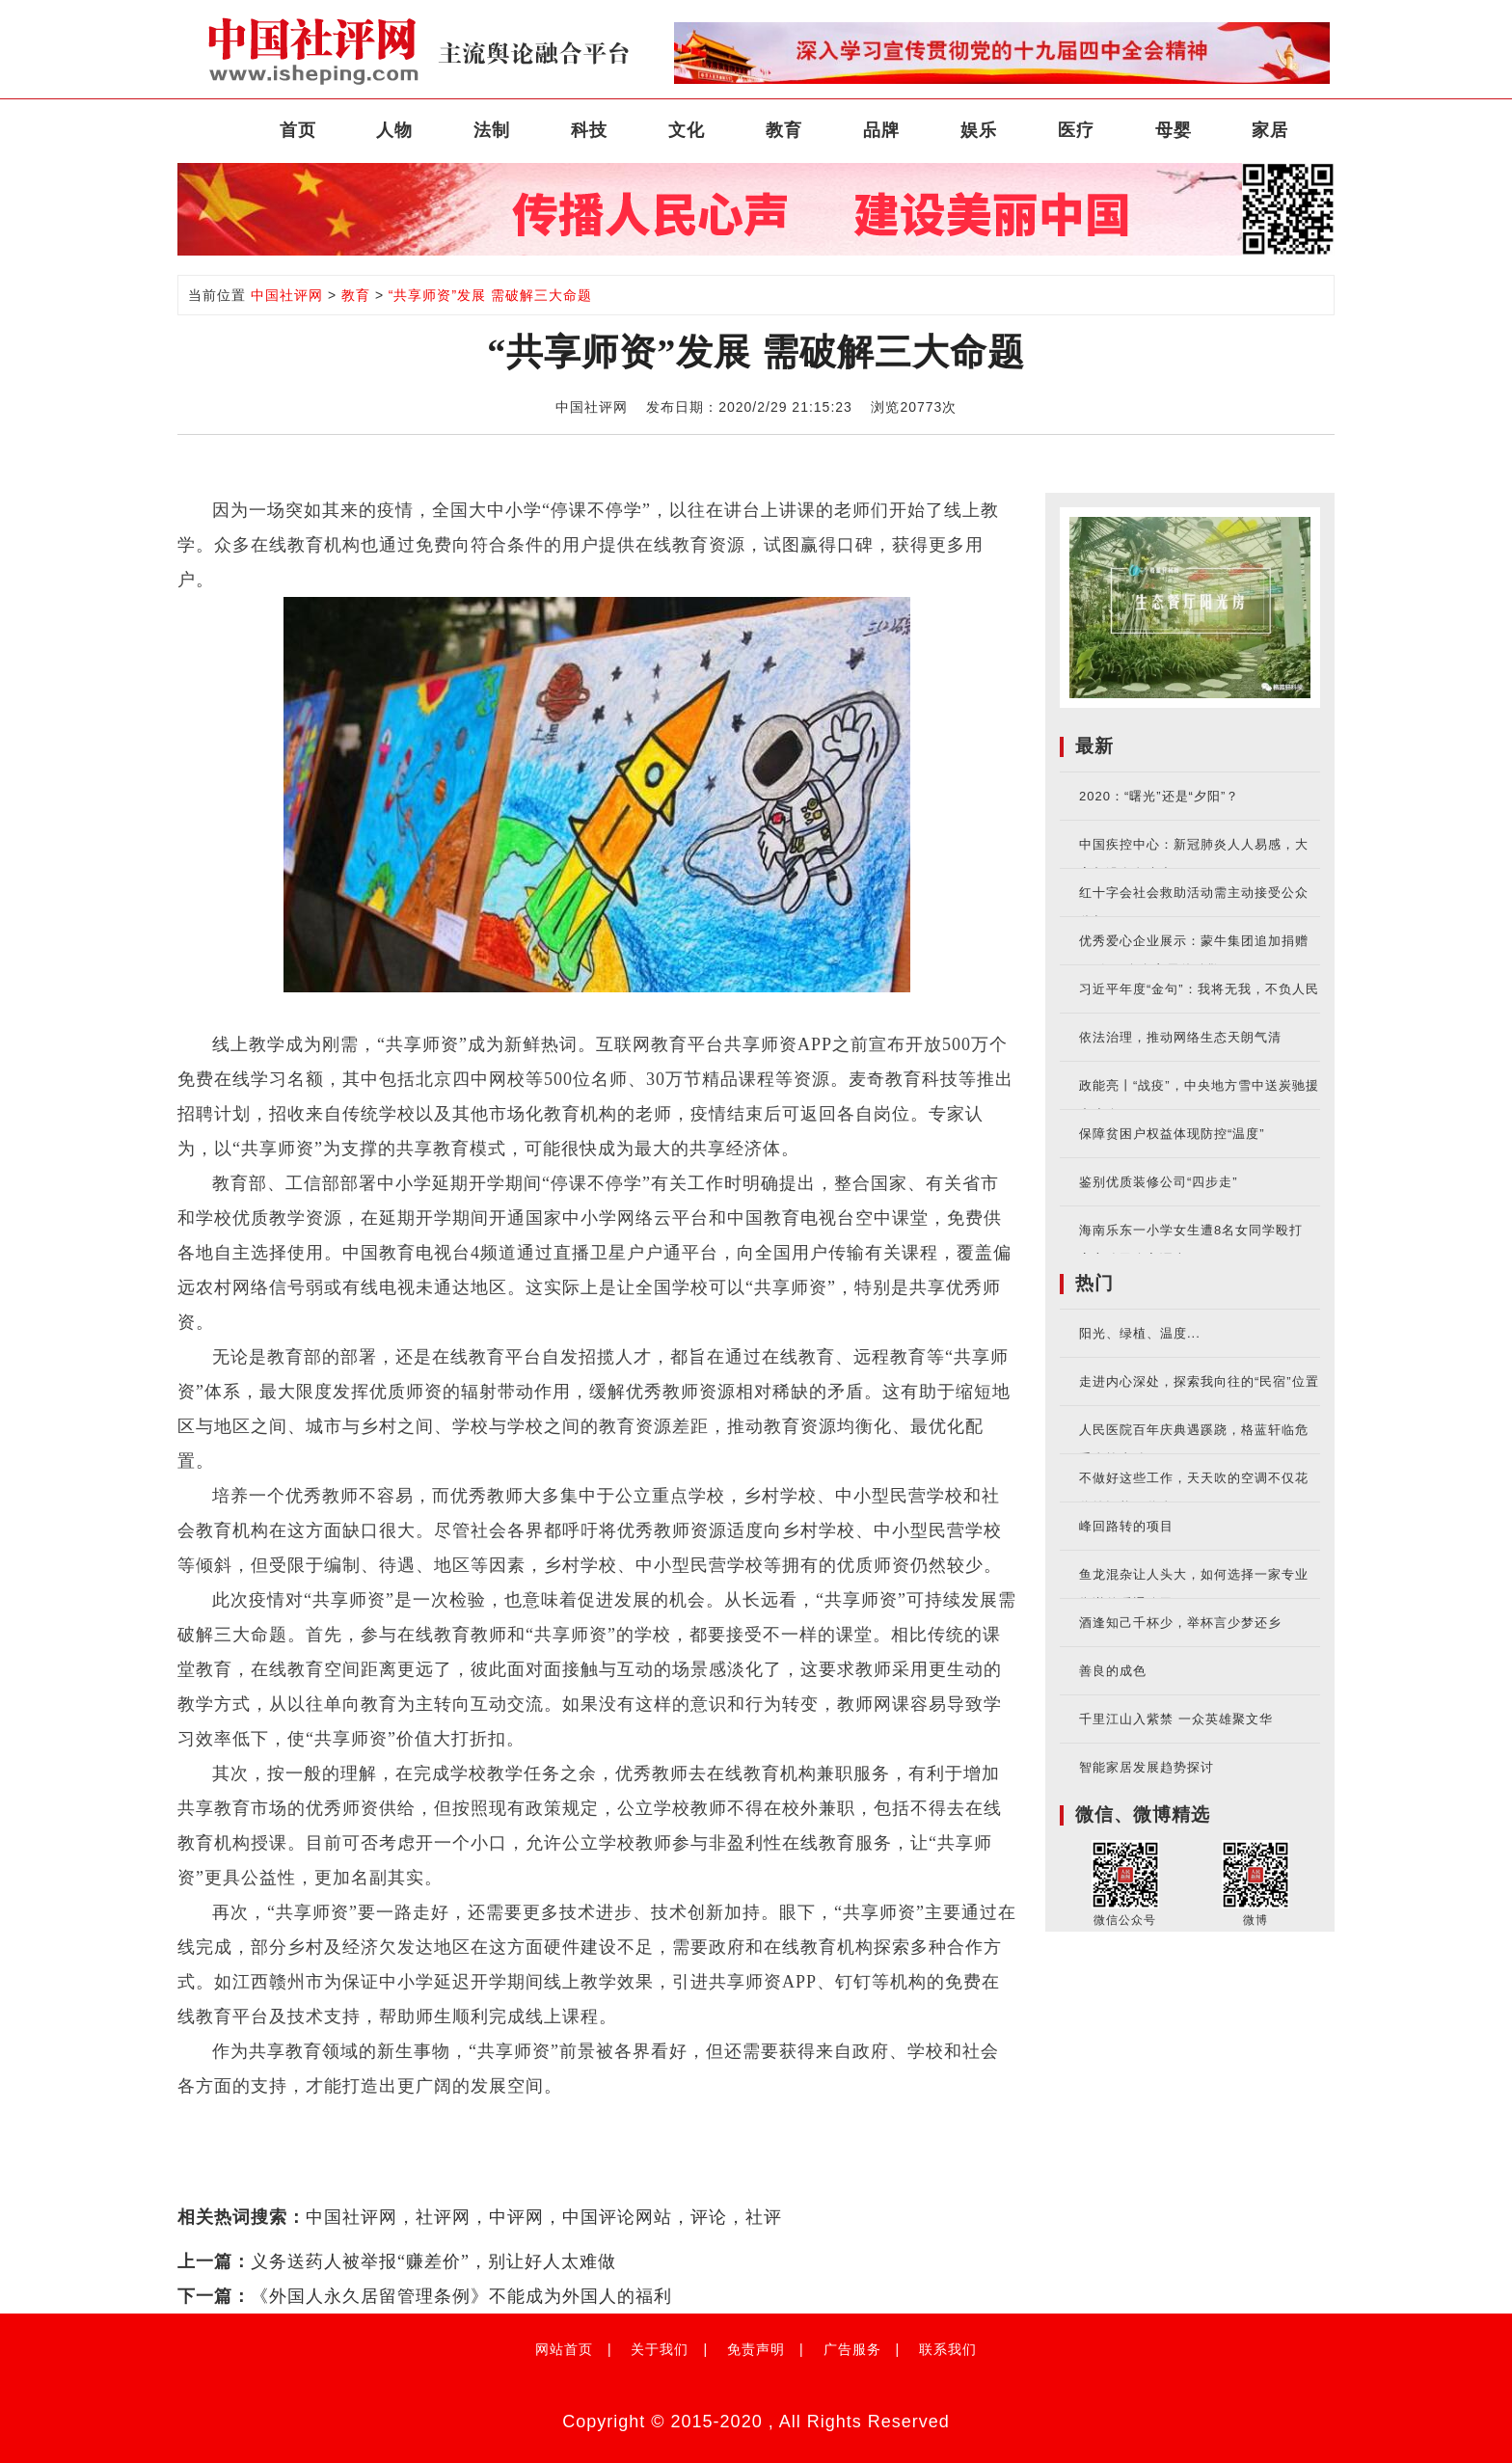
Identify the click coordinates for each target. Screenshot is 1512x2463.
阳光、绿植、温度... (1140, 1333)
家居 (1270, 130)
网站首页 (564, 2349)
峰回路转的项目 (1126, 1526)
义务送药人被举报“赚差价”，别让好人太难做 (433, 2261)
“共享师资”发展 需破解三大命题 (490, 295)
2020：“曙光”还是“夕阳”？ (1159, 796)
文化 (686, 130)
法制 (491, 130)
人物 (394, 130)
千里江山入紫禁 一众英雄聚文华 (1176, 1719)
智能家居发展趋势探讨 (1146, 1767)
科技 (589, 130)
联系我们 (948, 2349)
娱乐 (978, 130)
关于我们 (659, 2349)
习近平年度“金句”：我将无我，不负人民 (1199, 989)
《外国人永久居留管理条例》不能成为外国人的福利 (461, 2296)
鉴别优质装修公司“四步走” (1158, 1182)
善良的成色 (1113, 1671)
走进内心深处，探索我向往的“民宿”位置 (1199, 1381)
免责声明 (756, 2349)
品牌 (881, 130)
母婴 (1173, 130)
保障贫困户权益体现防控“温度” (1172, 1133)
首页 (298, 130)
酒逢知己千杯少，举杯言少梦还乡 (1180, 1622)
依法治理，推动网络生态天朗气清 (1180, 1037)
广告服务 (852, 2349)
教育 (784, 130)
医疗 (1076, 130)
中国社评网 (287, 295)
